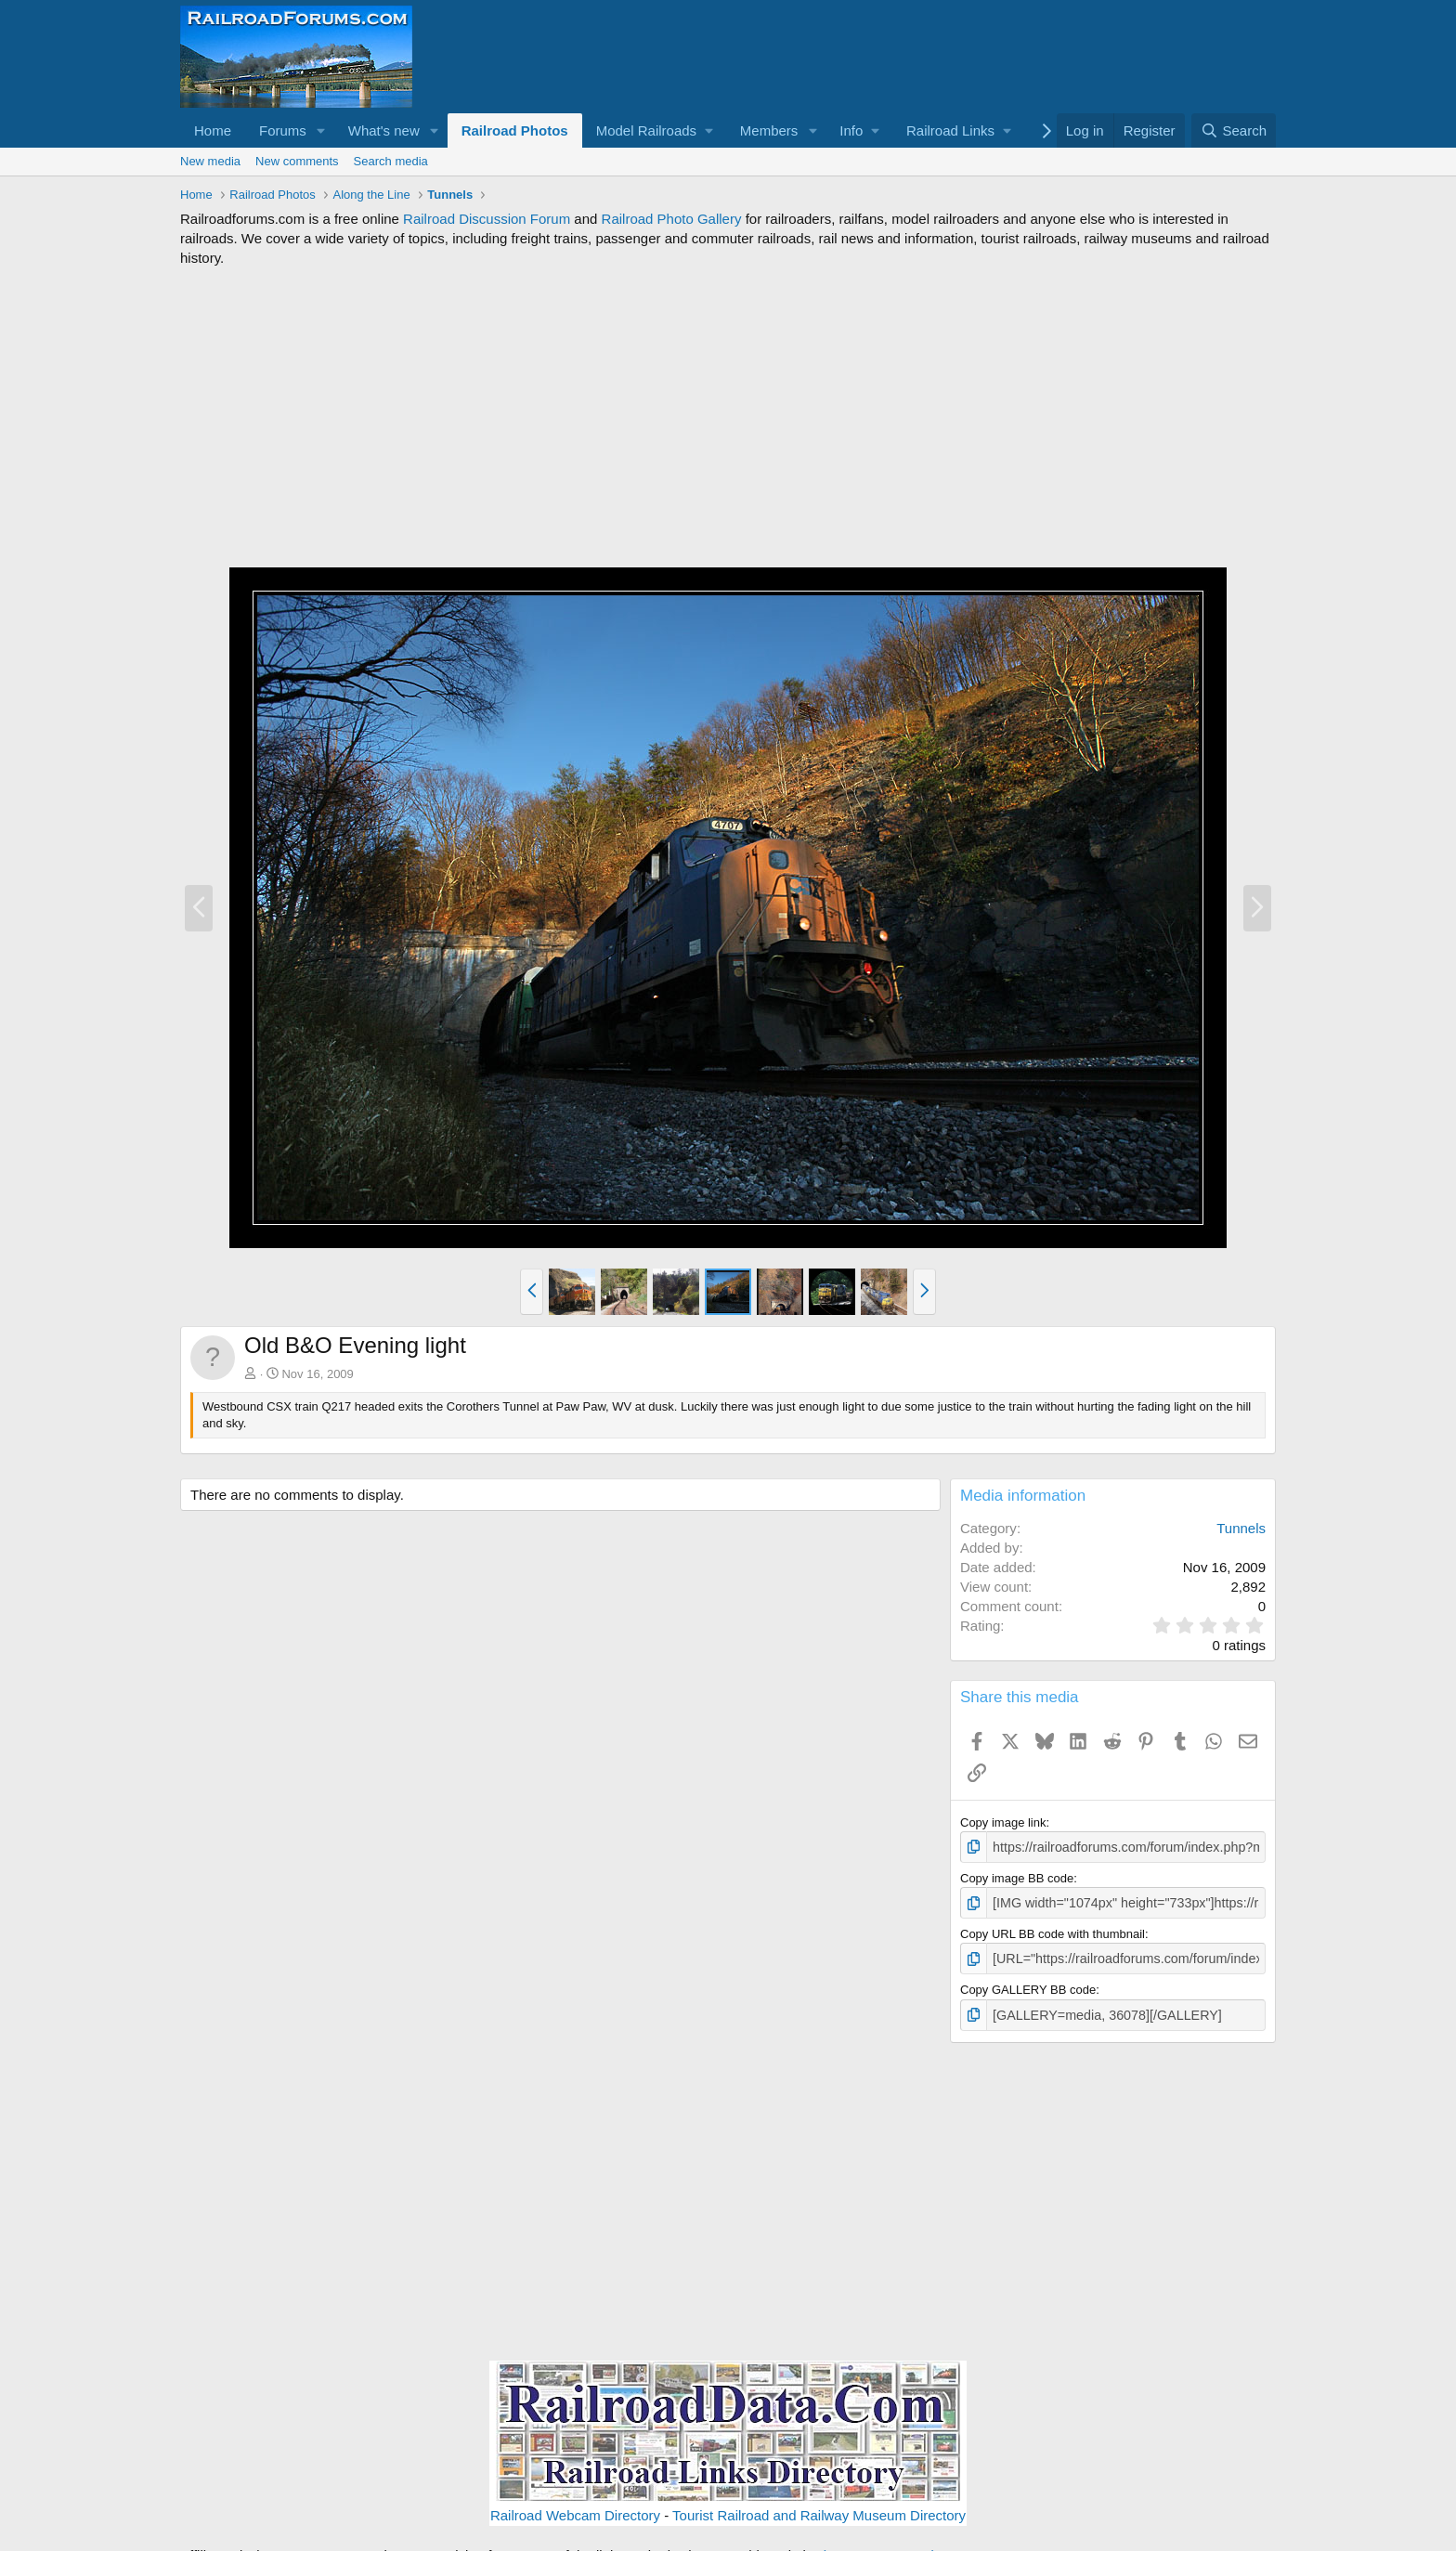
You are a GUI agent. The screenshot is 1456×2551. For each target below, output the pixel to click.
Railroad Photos (515, 130)
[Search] (1233, 130)
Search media (391, 161)
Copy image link (1003, 1822)
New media (210, 161)
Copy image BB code (1016, 1876)
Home (212, 130)
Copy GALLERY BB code (1028, 1985)
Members (769, 130)
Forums (282, 130)
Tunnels (1241, 1528)
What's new (384, 130)
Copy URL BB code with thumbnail (1052, 1930)
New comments (297, 161)
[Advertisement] (728, 417)
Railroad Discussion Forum (486, 219)
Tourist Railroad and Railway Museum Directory (819, 2508)
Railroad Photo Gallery (672, 219)
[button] (321, 130)
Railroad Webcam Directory (575, 2508)
